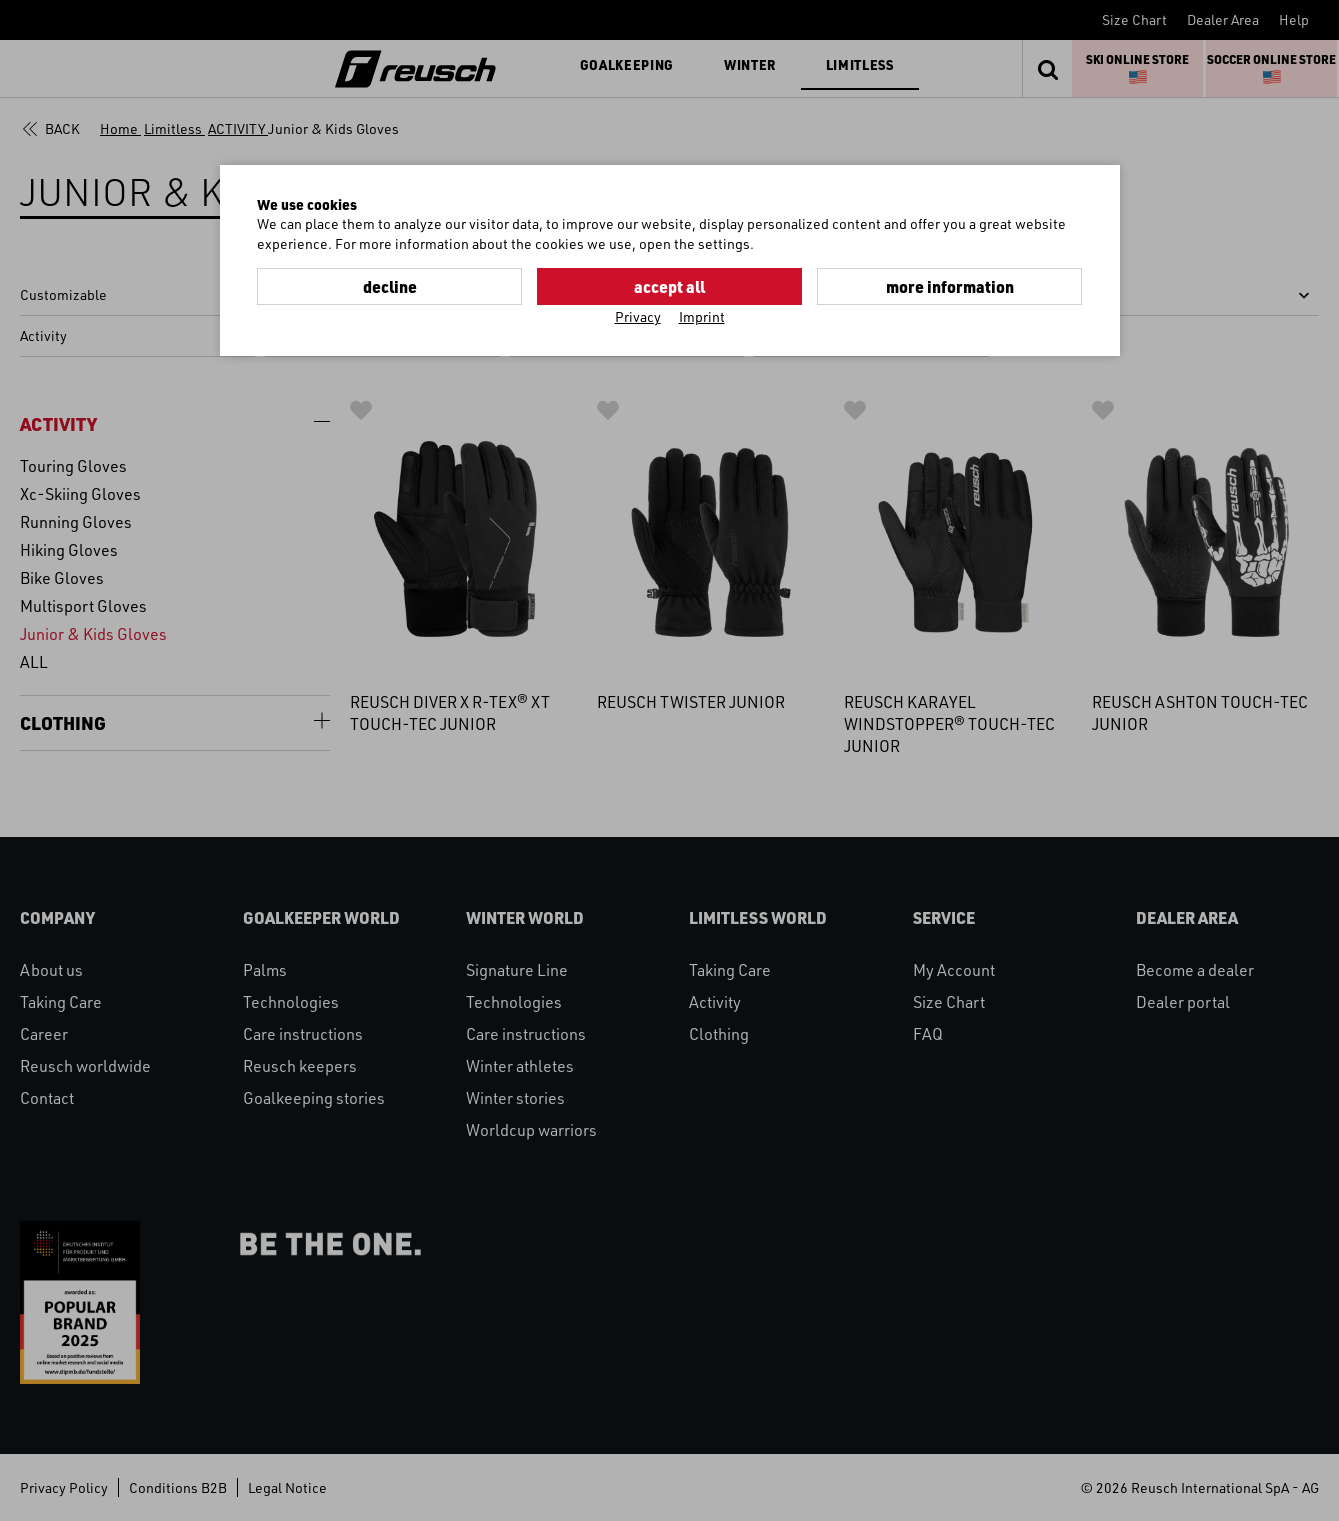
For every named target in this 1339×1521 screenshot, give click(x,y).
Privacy (638, 316)
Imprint (702, 316)
